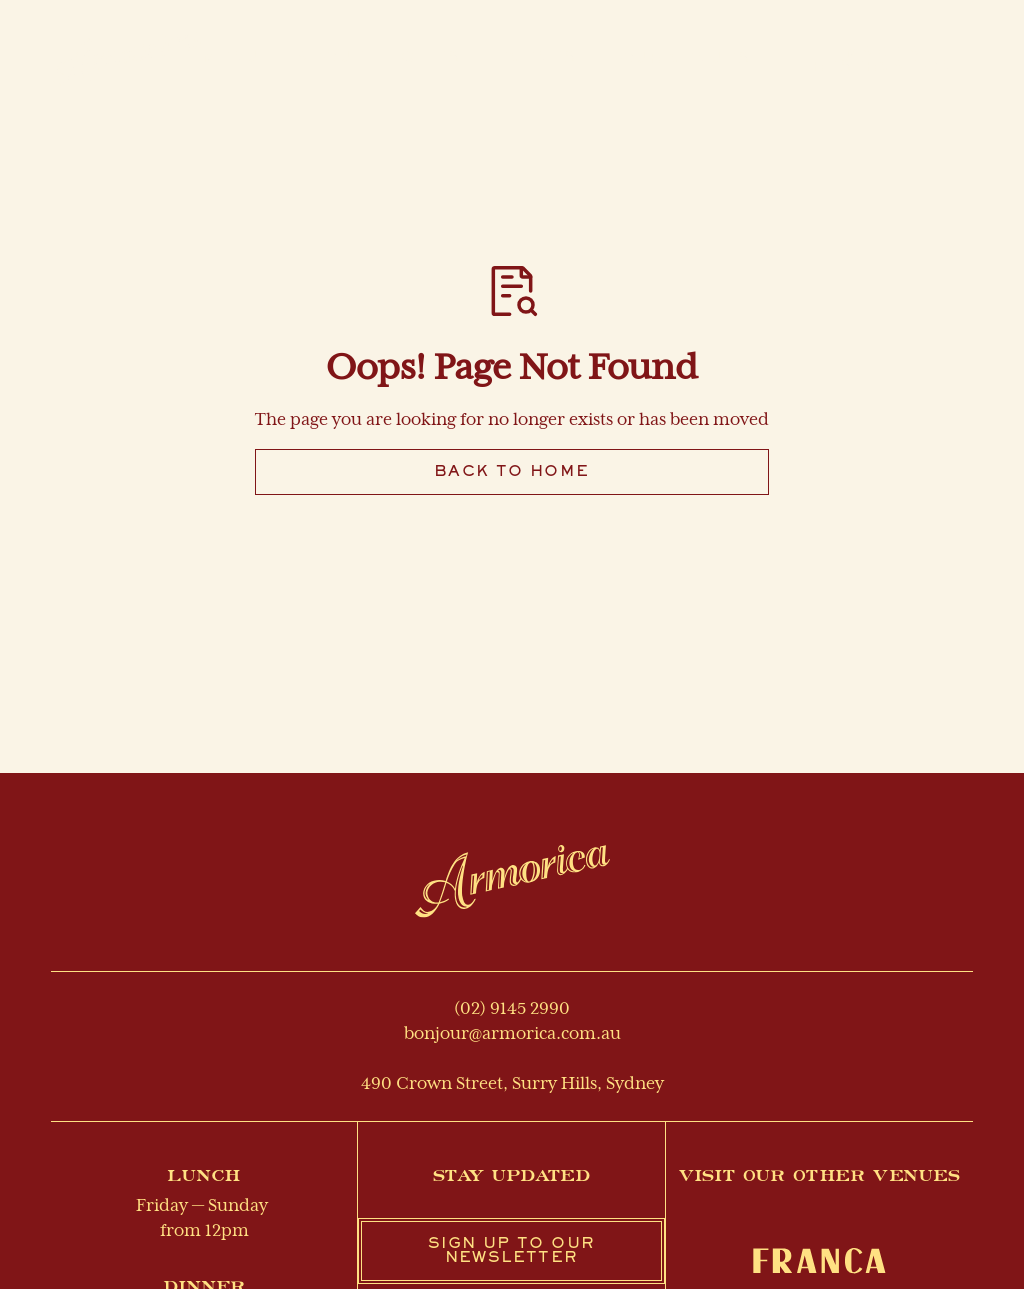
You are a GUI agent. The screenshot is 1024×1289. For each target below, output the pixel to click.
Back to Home (512, 472)
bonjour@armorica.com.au (512, 1033)
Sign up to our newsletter (511, 1251)
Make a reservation (883, 60)
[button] (685, 59)
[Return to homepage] (512, 881)
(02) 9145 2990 (512, 1008)
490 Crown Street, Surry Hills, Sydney (512, 1083)
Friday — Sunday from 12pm (204, 1218)
